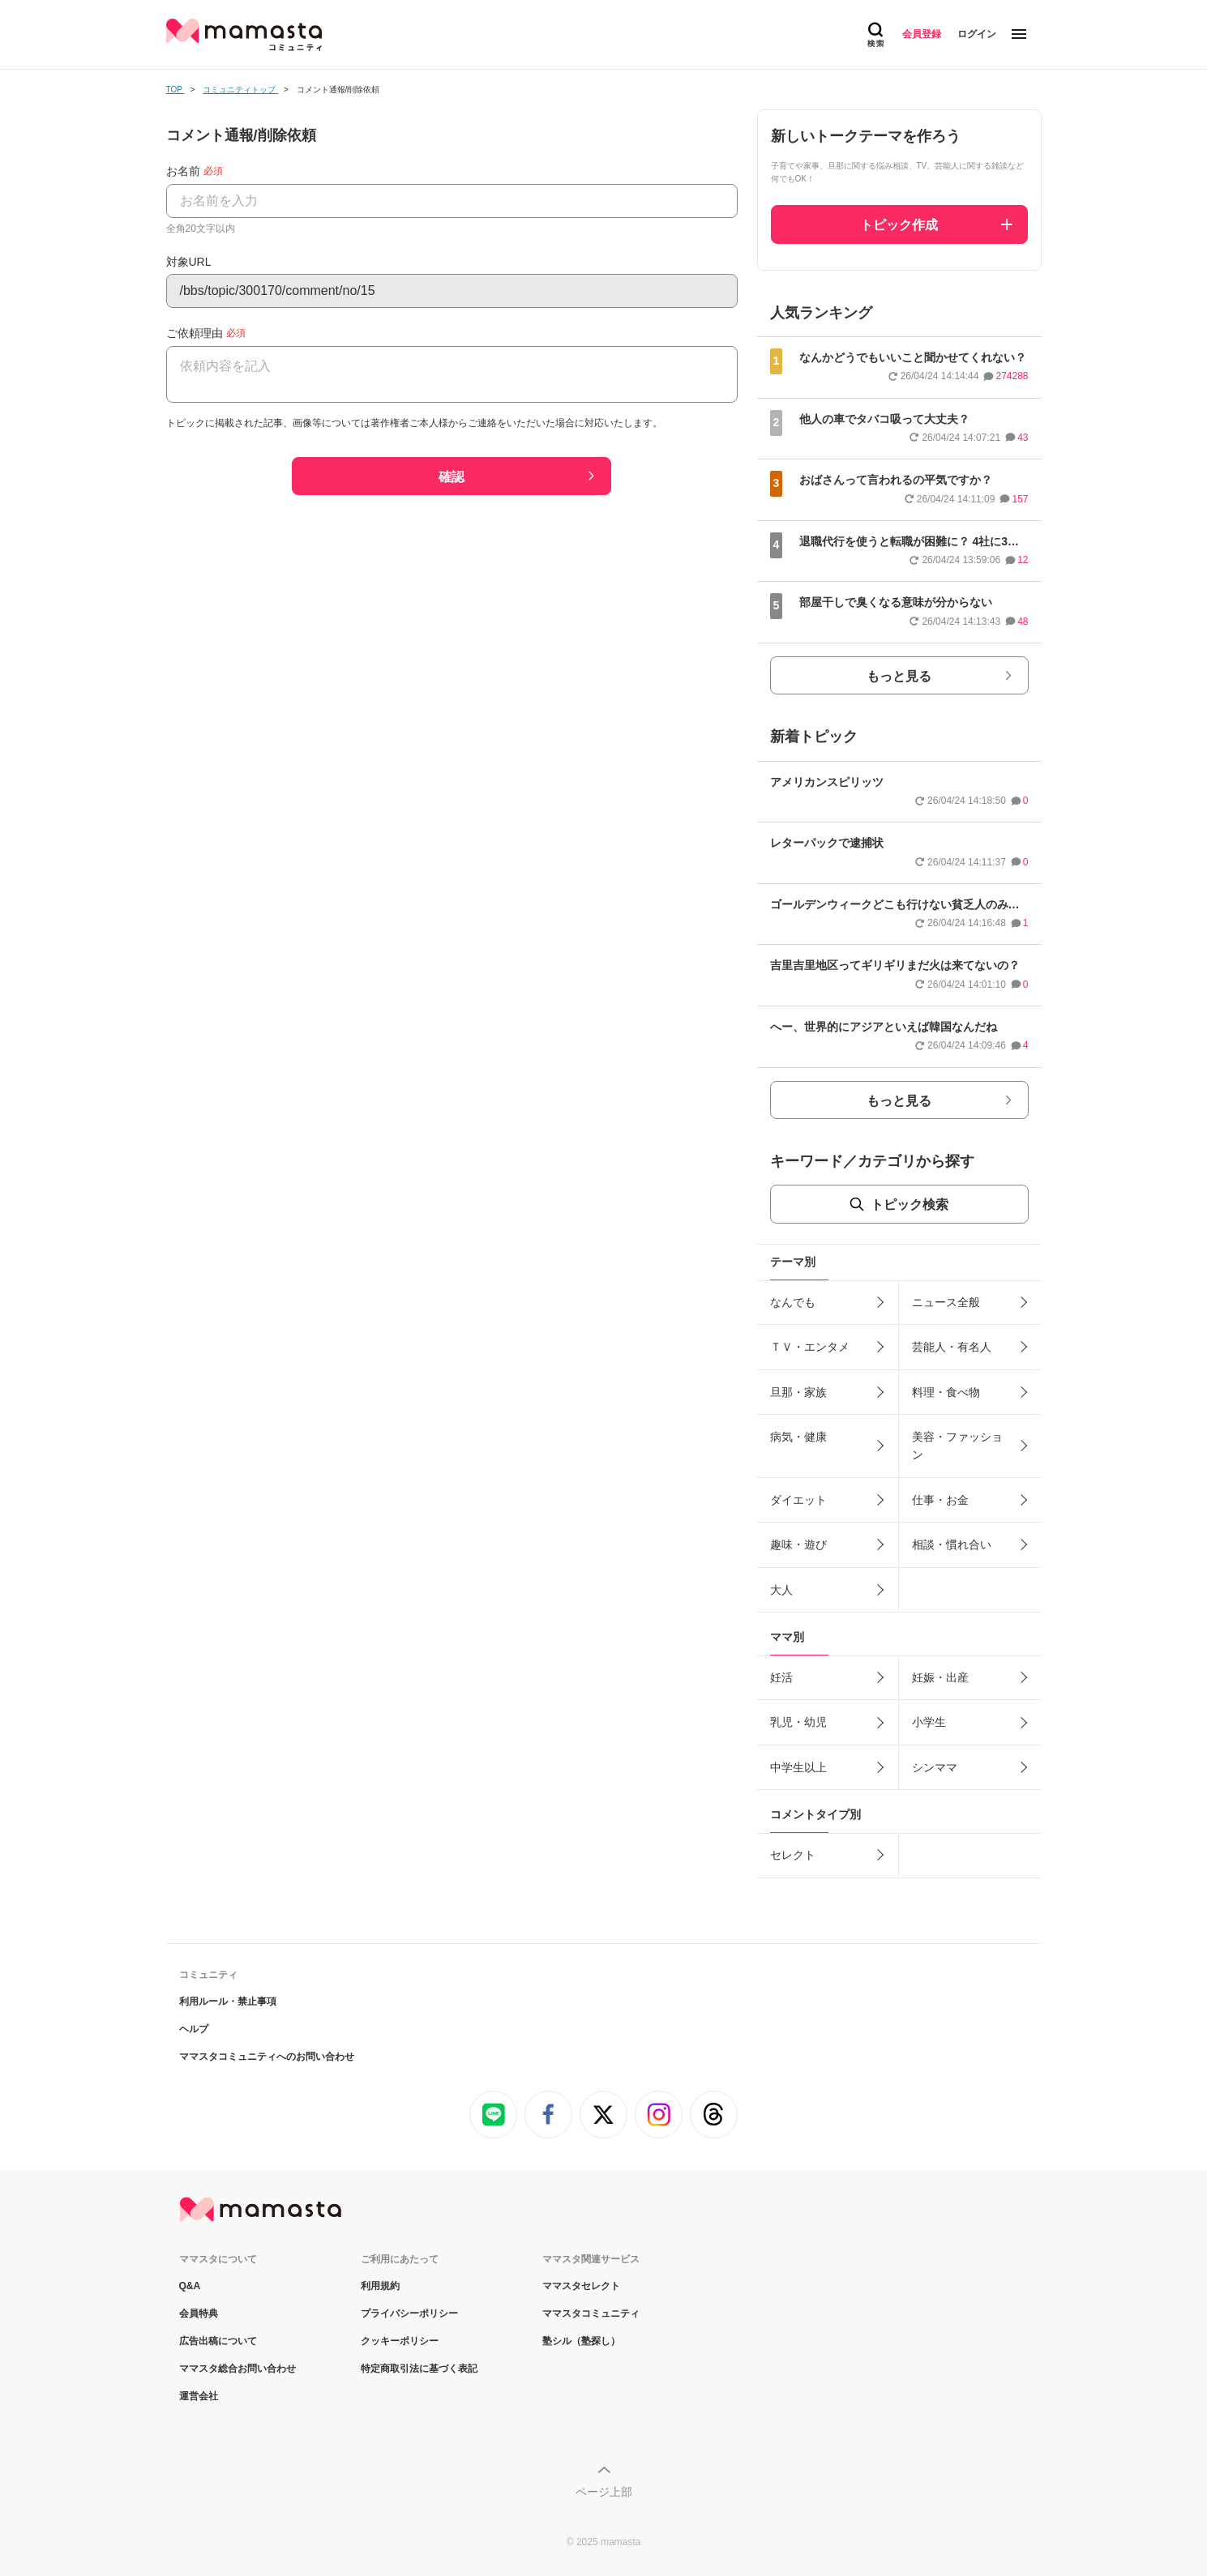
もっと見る (899, 676)
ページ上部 (604, 2491)
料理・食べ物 (946, 1392)
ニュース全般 (946, 1302)
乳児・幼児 (798, 1721)
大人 (781, 1589)
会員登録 (921, 34)
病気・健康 (798, 1436)
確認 (451, 477)
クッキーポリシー (400, 2341)
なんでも (792, 1302)
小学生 (929, 1721)
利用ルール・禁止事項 (227, 2001)
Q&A (190, 2286)
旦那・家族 (798, 1392)
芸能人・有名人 (951, 1346)
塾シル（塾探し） (581, 2341)
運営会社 (198, 2396)
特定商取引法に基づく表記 (419, 2368)
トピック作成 (899, 225)
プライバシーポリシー (409, 2313)
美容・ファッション (957, 1445)
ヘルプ (193, 2029)
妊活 (781, 1677)
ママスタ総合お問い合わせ (237, 2368)
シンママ (934, 1767)
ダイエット (798, 1499)
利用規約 (380, 2286)
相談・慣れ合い (951, 1544)
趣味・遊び (798, 1544)
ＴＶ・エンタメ (810, 1346)
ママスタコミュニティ (591, 2313)
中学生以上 (798, 1767)
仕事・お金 (940, 1499)
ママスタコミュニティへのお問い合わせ (266, 2056)
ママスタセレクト (581, 2286)
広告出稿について (218, 2341)
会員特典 (198, 2313)
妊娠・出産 (940, 1677)
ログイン (976, 34)
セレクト (792, 1854)
